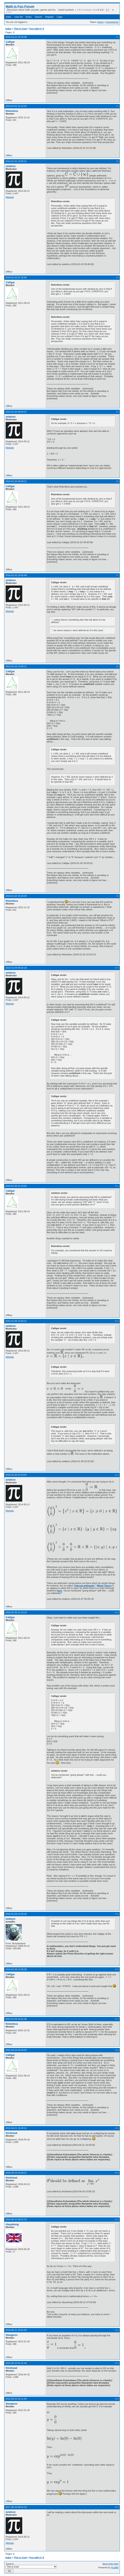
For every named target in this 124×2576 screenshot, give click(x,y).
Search (38, 17)
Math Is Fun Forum (20, 6)
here (59, 1590)
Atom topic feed (110, 2564)
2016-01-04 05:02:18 (16, 968)
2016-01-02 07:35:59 (16, 277)
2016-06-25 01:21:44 (16, 2363)
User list (18, 17)
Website (10, 197)
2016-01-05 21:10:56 (16, 1186)
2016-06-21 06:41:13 (16, 2219)
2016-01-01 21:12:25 (16, 106)
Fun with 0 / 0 (37, 28)
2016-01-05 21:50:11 (16, 1321)
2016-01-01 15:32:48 (16, 37)
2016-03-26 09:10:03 (16, 2050)
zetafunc (11, 166)
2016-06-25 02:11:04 (16, 2399)
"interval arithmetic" (84, 1585)
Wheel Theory (104, 1585)
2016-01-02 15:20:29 (16, 896)
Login (59, 17)
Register (49, 17)
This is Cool (20, 28)
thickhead (11, 2133)
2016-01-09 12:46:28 (16, 1969)
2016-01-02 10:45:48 (16, 575)
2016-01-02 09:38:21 (16, 481)
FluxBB (114, 2567)
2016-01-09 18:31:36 (16, 2019)
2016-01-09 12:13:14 (16, 1612)
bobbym (10, 1918)
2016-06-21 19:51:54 (16, 2330)
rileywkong (12, 2224)
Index (8, 17)
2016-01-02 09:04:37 (16, 412)
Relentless (12, 111)
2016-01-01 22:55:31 (16, 161)
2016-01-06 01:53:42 (16, 1475)
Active (100, 22)
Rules (29, 17)
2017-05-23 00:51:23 (16, 2507)
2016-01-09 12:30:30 (16, 1914)
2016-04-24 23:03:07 (16, 2173)
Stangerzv (11, 2335)
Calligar (10, 41)
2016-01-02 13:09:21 (16, 666)
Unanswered (111, 22)
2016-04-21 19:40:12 (16, 2128)
